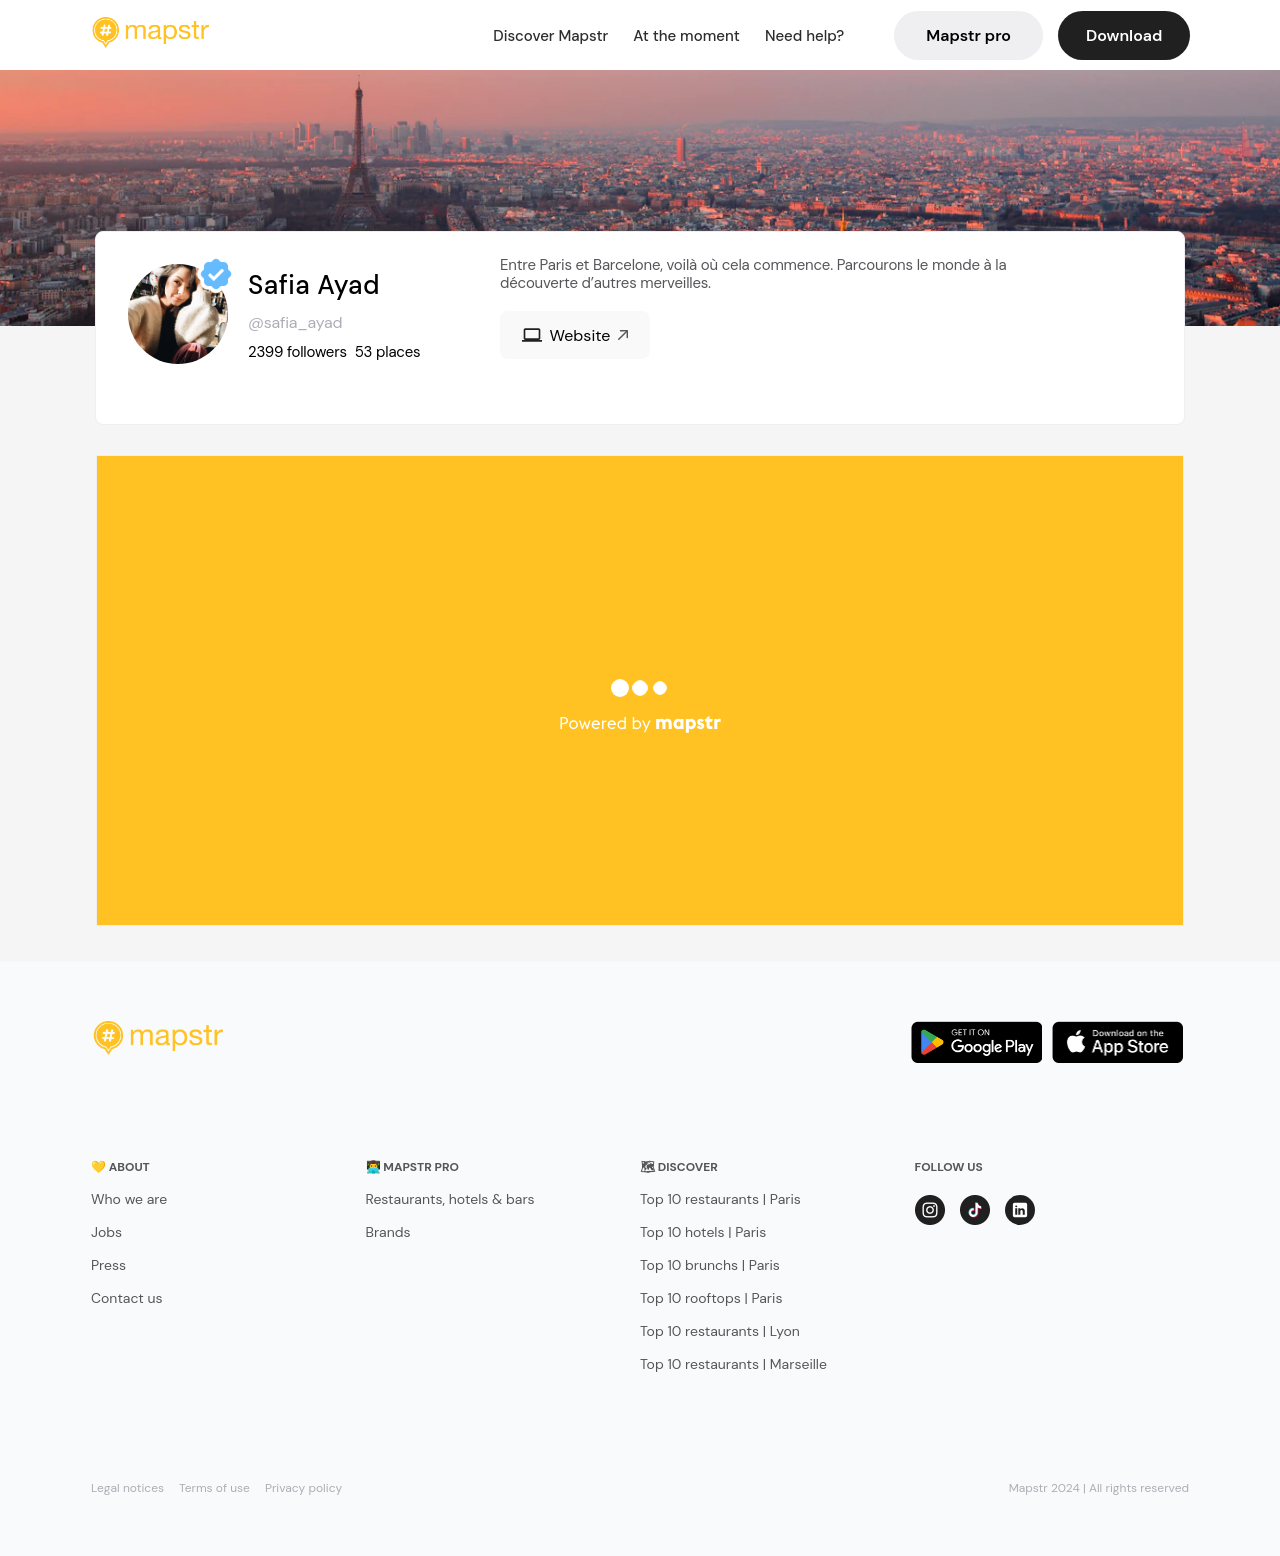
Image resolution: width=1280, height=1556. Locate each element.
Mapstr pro (968, 35)
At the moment (686, 36)
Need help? (804, 36)
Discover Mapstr (550, 36)
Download (1124, 35)
